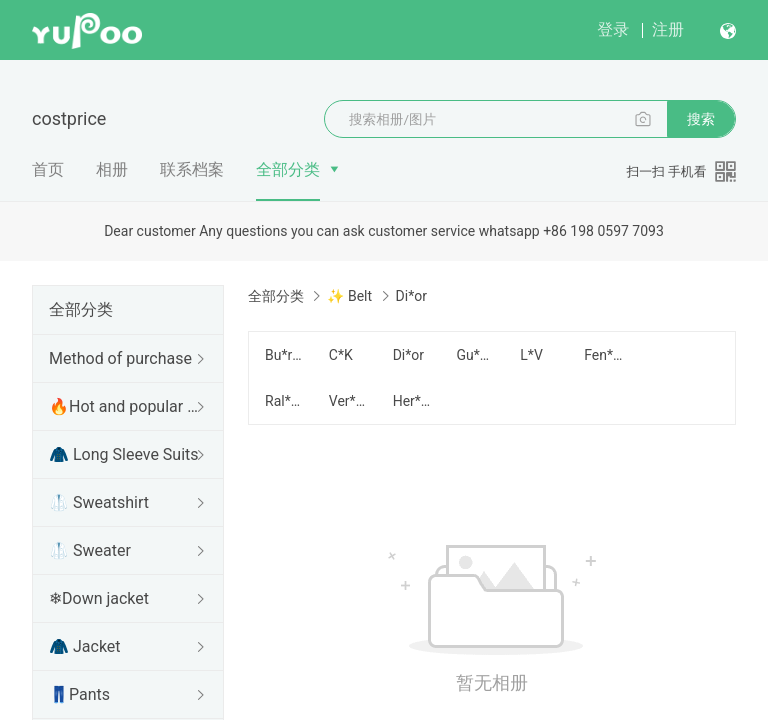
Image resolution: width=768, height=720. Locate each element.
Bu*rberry (285, 355)
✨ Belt (349, 296)
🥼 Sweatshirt (99, 502)
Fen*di (604, 355)
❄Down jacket (99, 598)
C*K (341, 355)
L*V (531, 355)
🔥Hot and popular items (124, 406)
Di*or (408, 355)
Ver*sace (349, 401)
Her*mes (413, 401)
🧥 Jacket (85, 646)
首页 (48, 169)
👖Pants (79, 694)
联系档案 (192, 169)
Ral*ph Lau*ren (285, 401)
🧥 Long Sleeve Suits (124, 454)
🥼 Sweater (90, 550)
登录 (613, 29)
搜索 (701, 119)
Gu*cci (476, 355)
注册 (668, 29)
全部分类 (288, 169)
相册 (112, 169)
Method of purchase (120, 358)
